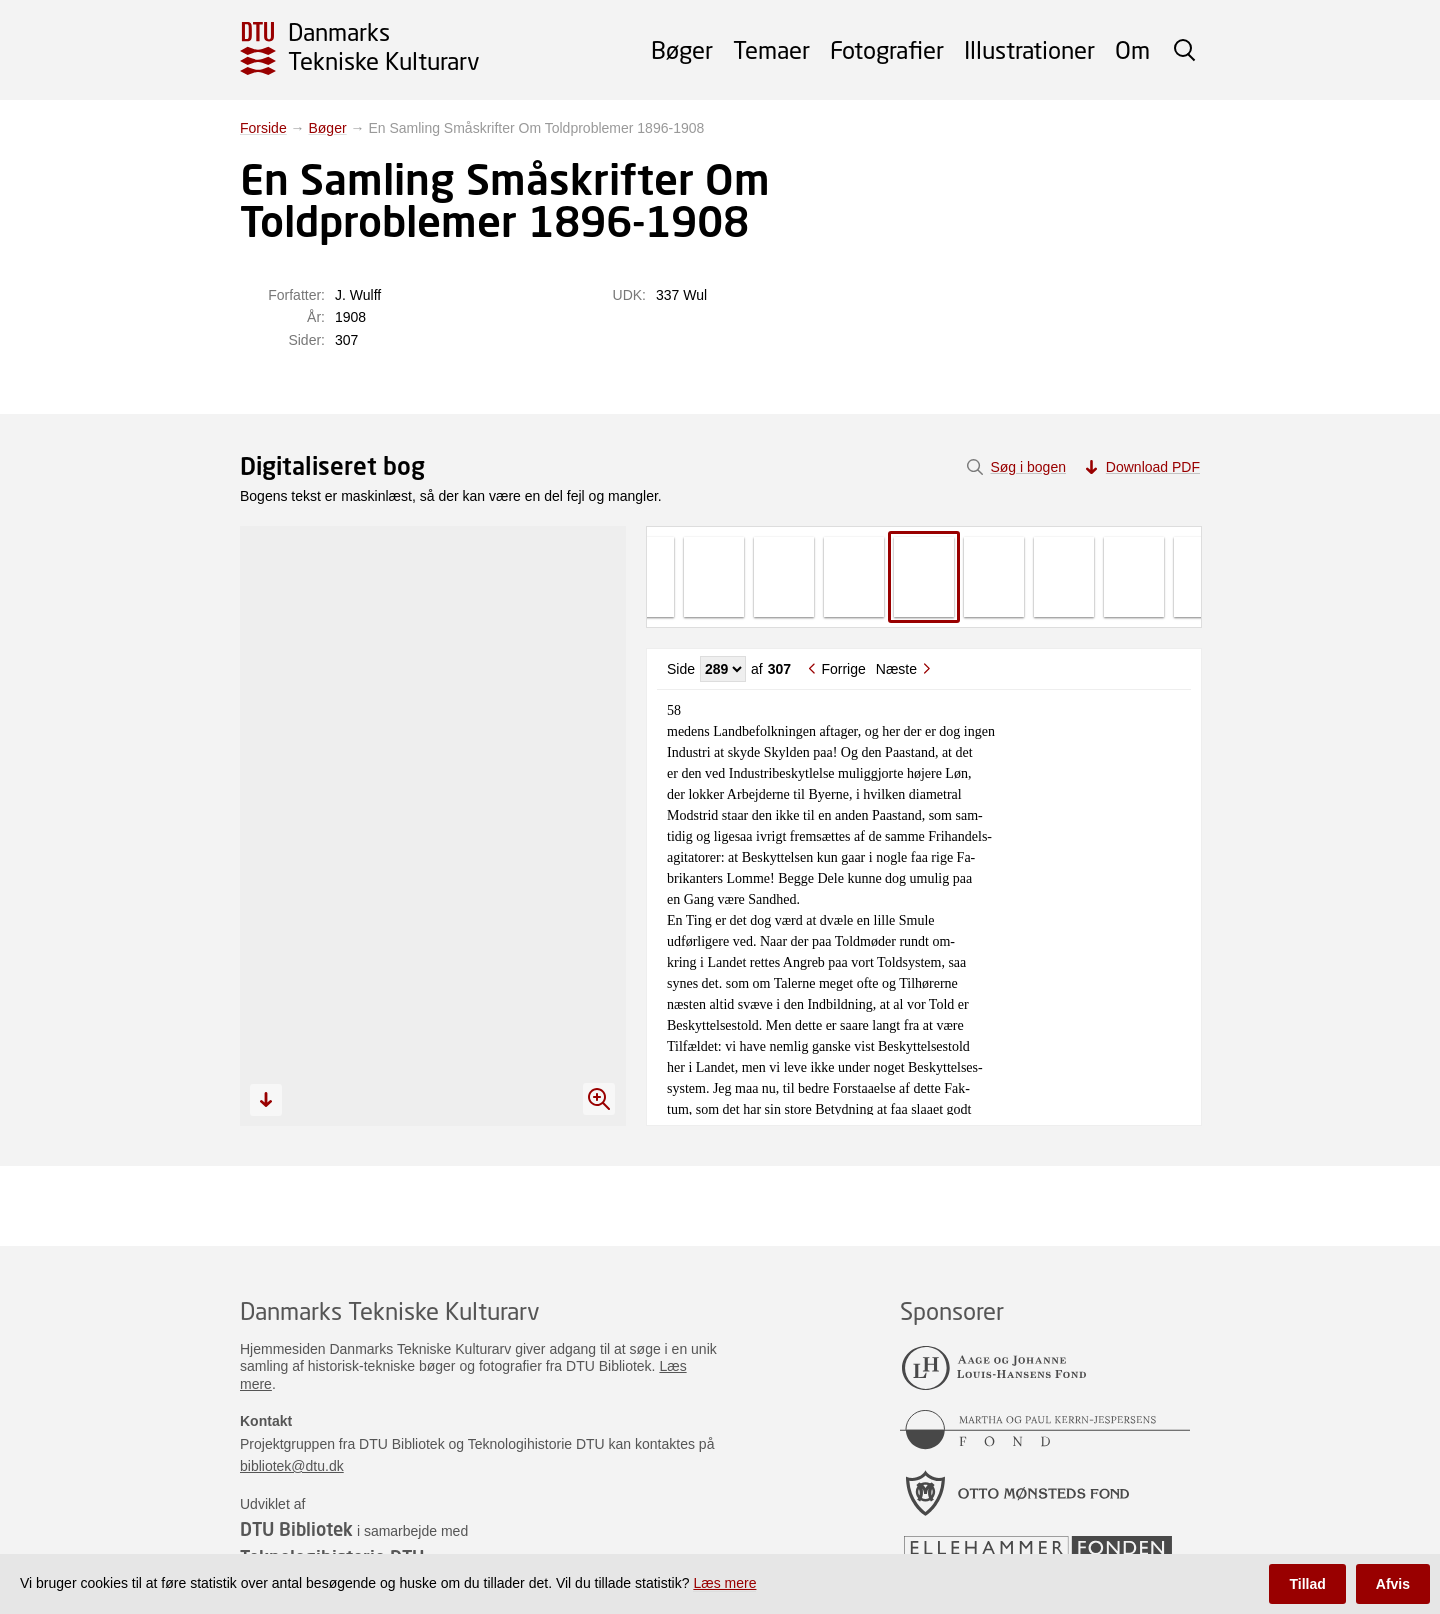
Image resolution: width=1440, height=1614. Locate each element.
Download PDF (1153, 467)
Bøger (682, 49)
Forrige (843, 669)
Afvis (1393, 1584)
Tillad (1307, 1584)
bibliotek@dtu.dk (292, 1466)
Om (1132, 49)
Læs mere (724, 1583)
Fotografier (887, 49)
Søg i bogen (1028, 467)
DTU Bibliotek (296, 1529)
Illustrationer (1029, 49)
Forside (263, 128)
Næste (896, 669)
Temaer (771, 49)
